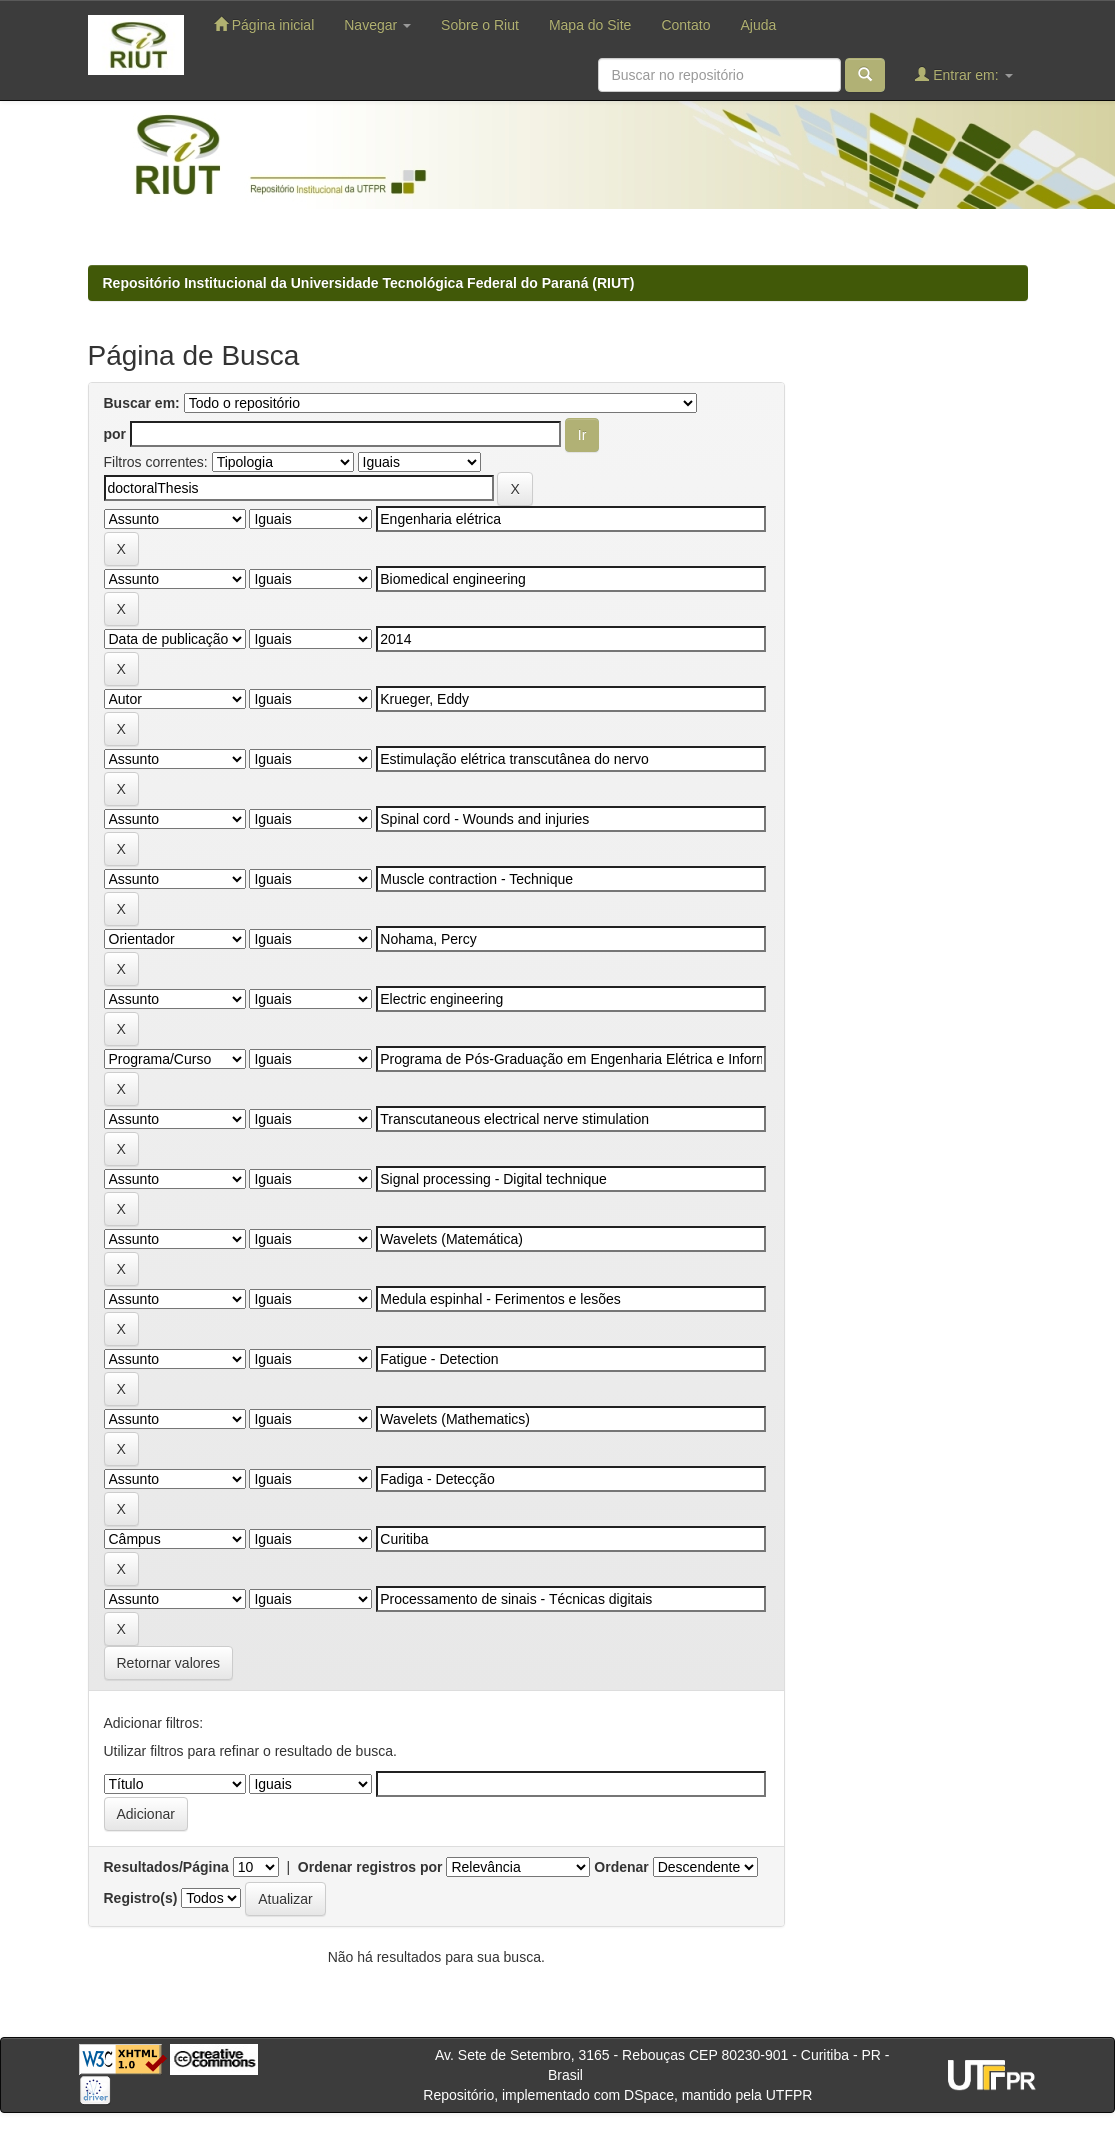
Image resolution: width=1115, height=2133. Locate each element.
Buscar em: (142, 403)
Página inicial (264, 24)
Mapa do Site (590, 25)
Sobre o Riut (480, 25)
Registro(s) (141, 1898)
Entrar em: (963, 74)
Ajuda (758, 25)
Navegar (377, 25)
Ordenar (621, 1867)
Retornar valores (169, 1663)
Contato (685, 25)
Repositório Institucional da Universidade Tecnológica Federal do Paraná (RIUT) (369, 283)
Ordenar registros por (370, 1867)
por (115, 434)
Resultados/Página (166, 1867)
